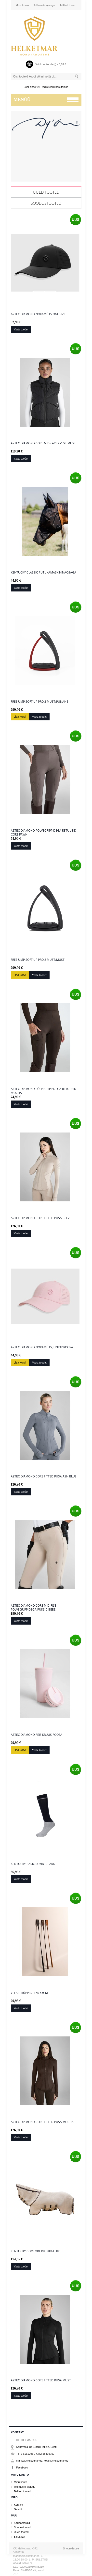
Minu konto (22, 5)
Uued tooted (46, 192)
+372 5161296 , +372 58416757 (35, 2453)
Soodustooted (46, 203)
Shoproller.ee (71, 2548)
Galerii (18, 2509)
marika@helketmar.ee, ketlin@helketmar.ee (42, 2460)
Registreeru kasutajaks (54, 86)
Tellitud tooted (68, 5)
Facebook (22, 2467)
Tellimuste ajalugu (44, 5)
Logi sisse (30, 86)
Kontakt (18, 2504)
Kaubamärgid (22, 2522)
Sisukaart (19, 2536)
